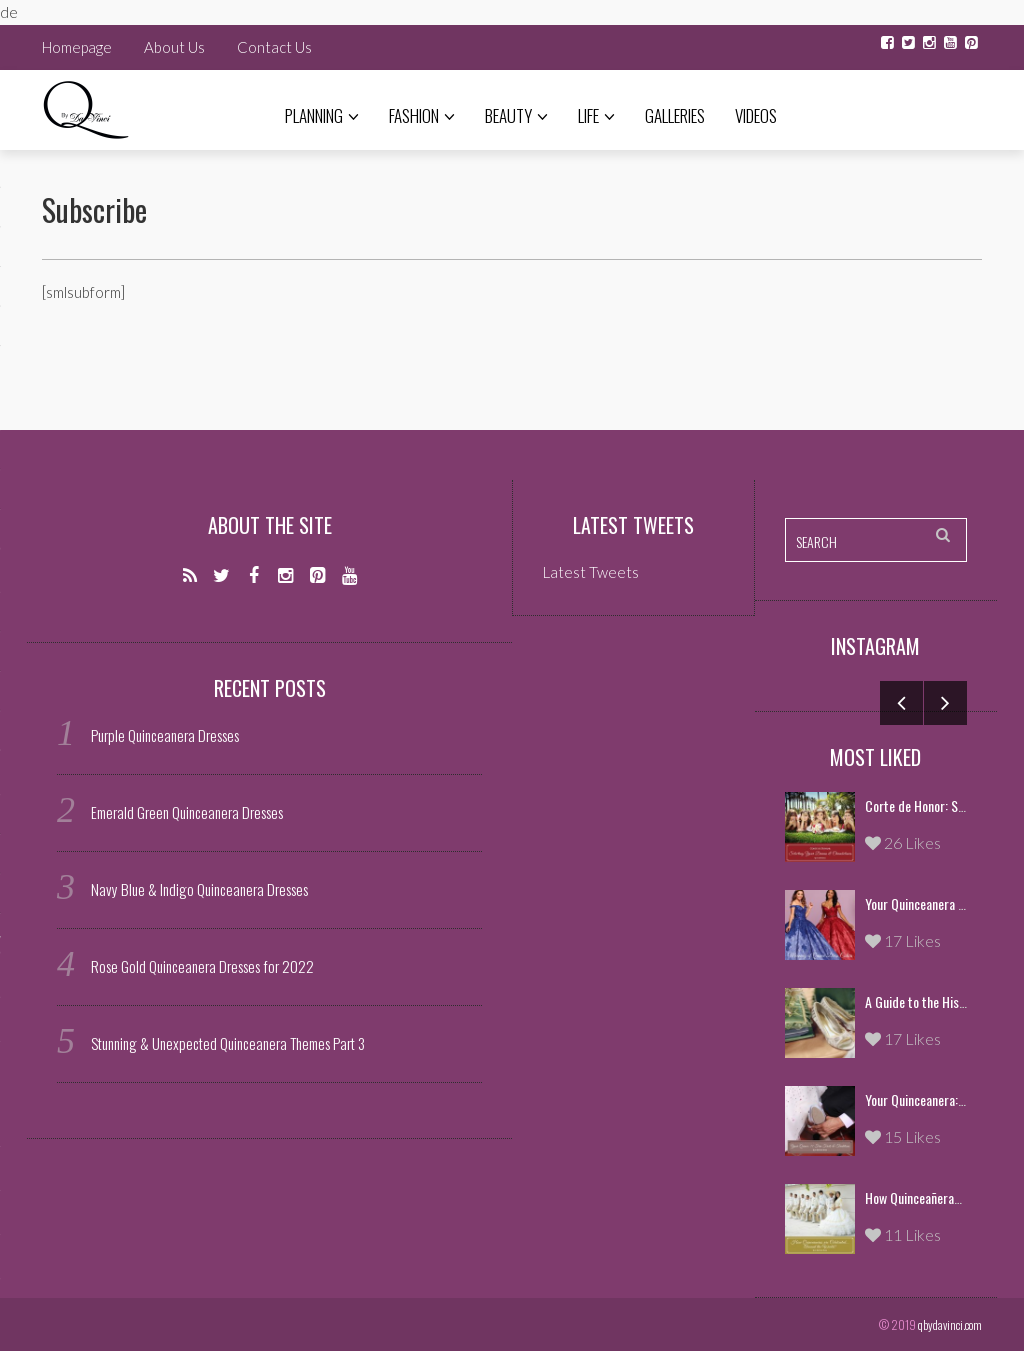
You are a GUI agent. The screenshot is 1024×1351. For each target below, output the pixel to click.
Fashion (422, 115)
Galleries (675, 115)
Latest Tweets (633, 525)
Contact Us (274, 47)
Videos (756, 115)
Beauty (516, 115)
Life (596, 115)
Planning (322, 115)
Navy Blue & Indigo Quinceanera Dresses (199, 889)
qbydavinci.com (950, 1324)
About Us (174, 47)
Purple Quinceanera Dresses (165, 735)
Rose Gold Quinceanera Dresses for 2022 (202, 966)
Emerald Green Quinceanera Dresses (187, 812)
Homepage (77, 47)
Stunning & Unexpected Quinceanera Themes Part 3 (228, 1043)
